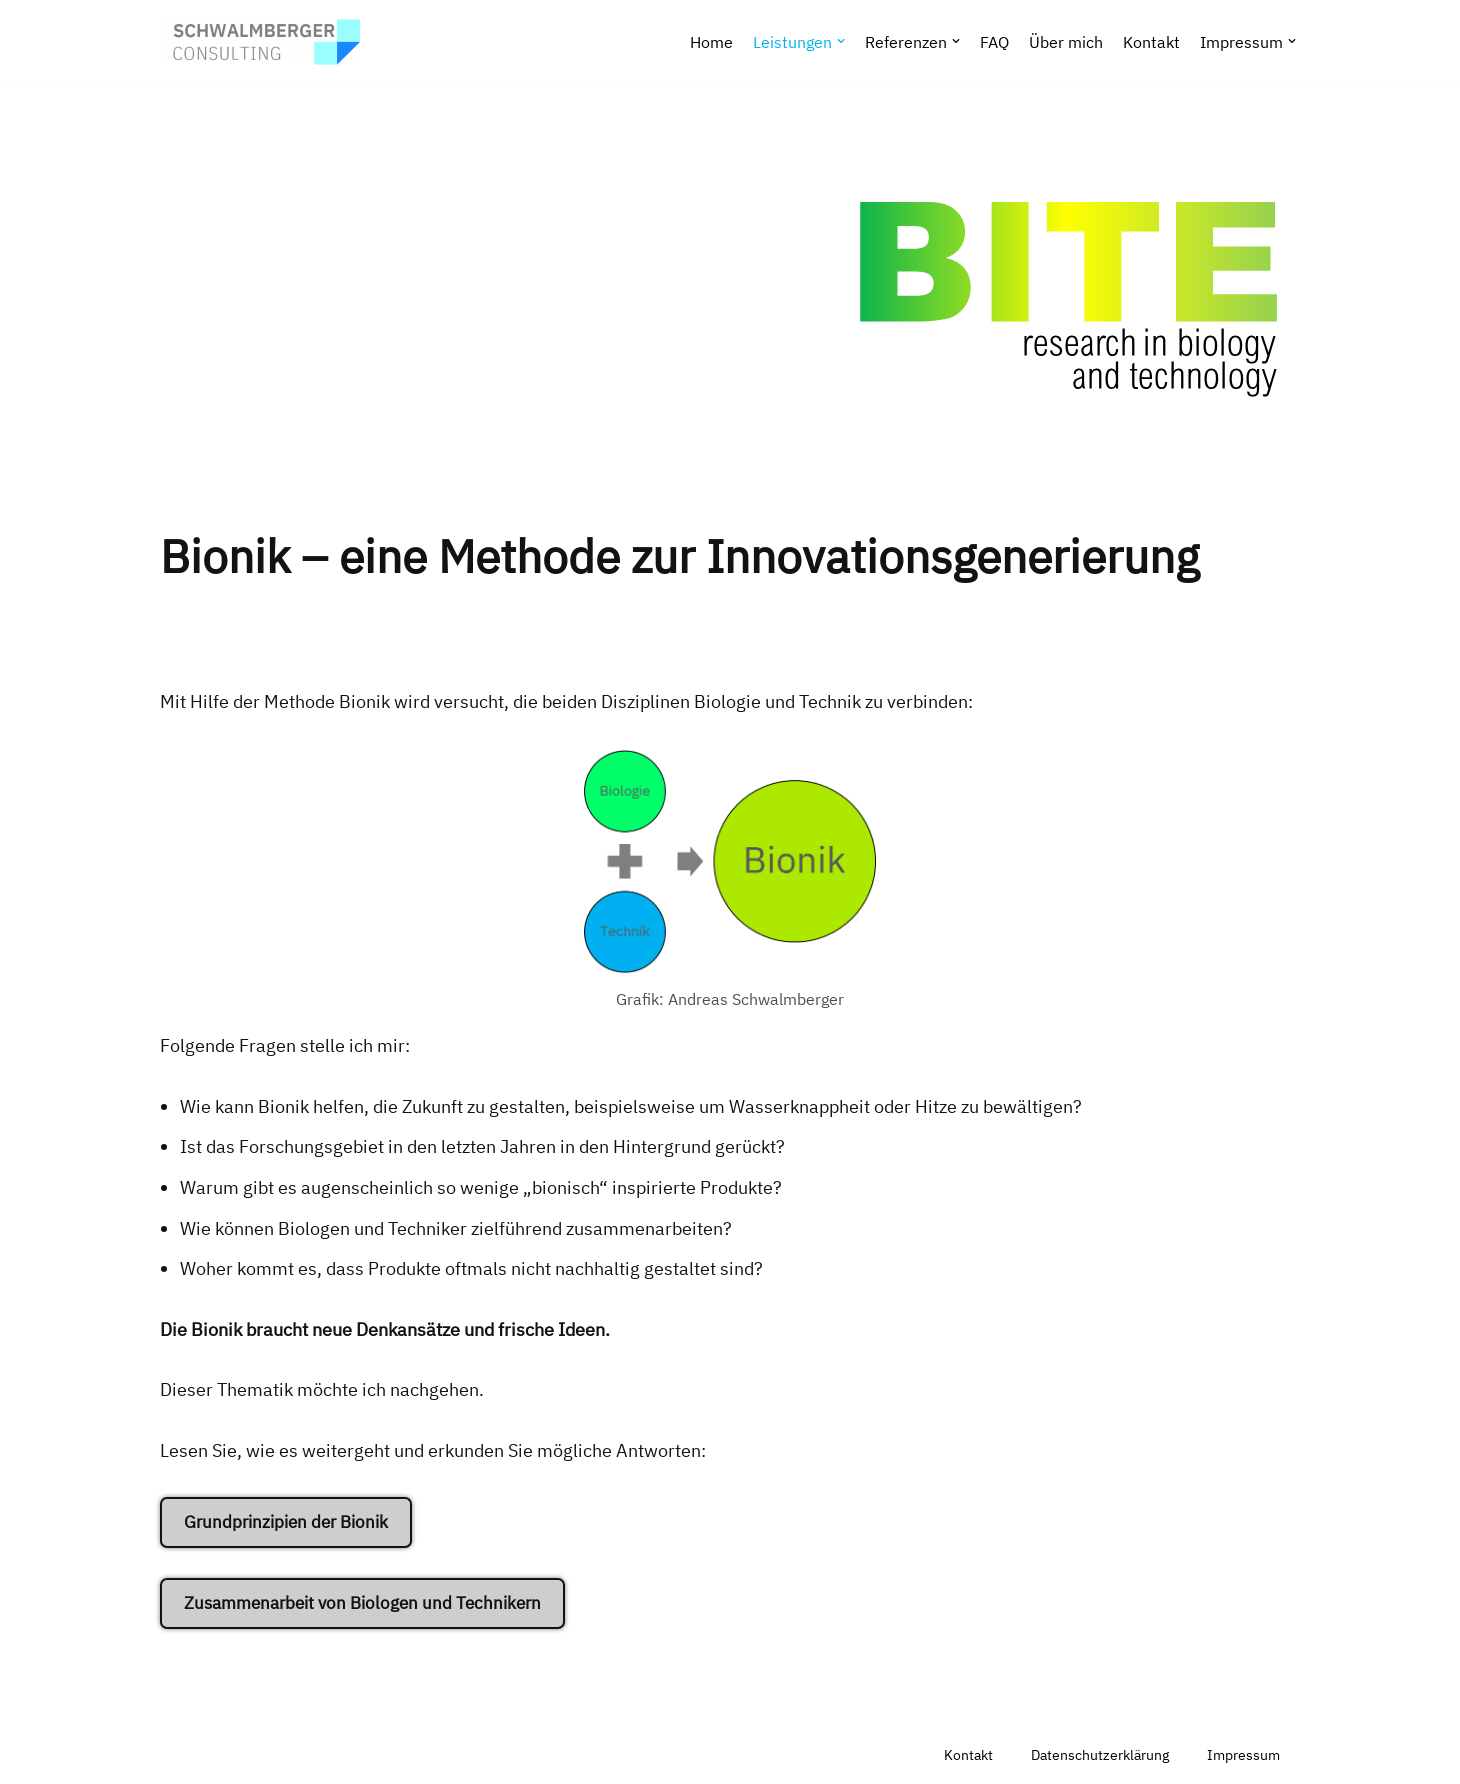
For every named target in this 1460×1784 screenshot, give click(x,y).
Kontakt (1151, 41)
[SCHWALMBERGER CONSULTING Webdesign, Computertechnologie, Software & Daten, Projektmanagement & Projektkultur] (260, 41)
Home (711, 41)
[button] (841, 41)
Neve (181, 1755)
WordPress (388, 1755)
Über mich (1066, 41)
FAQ (994, 41)
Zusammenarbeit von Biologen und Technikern (362, 1603)
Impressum (1243, 1754)
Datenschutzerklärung (1100, 1754)
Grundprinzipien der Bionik (286, 1522)
